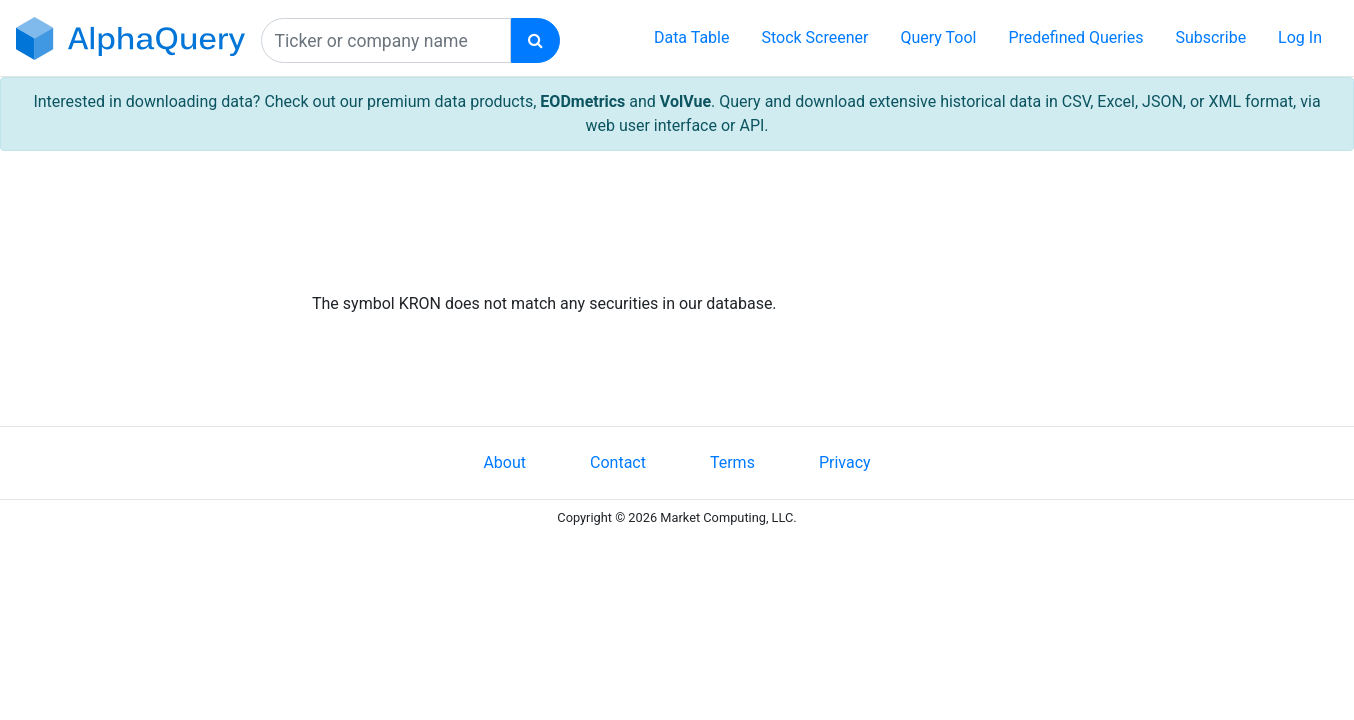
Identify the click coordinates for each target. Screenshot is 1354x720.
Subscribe (1210, 37)
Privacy (845, 462)
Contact (618, 462)
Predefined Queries (1075, 37)
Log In (1300, 37)
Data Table (692, 37)
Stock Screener (814, 37)
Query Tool (938, 37)
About (504, 462)
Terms (732, 462)
